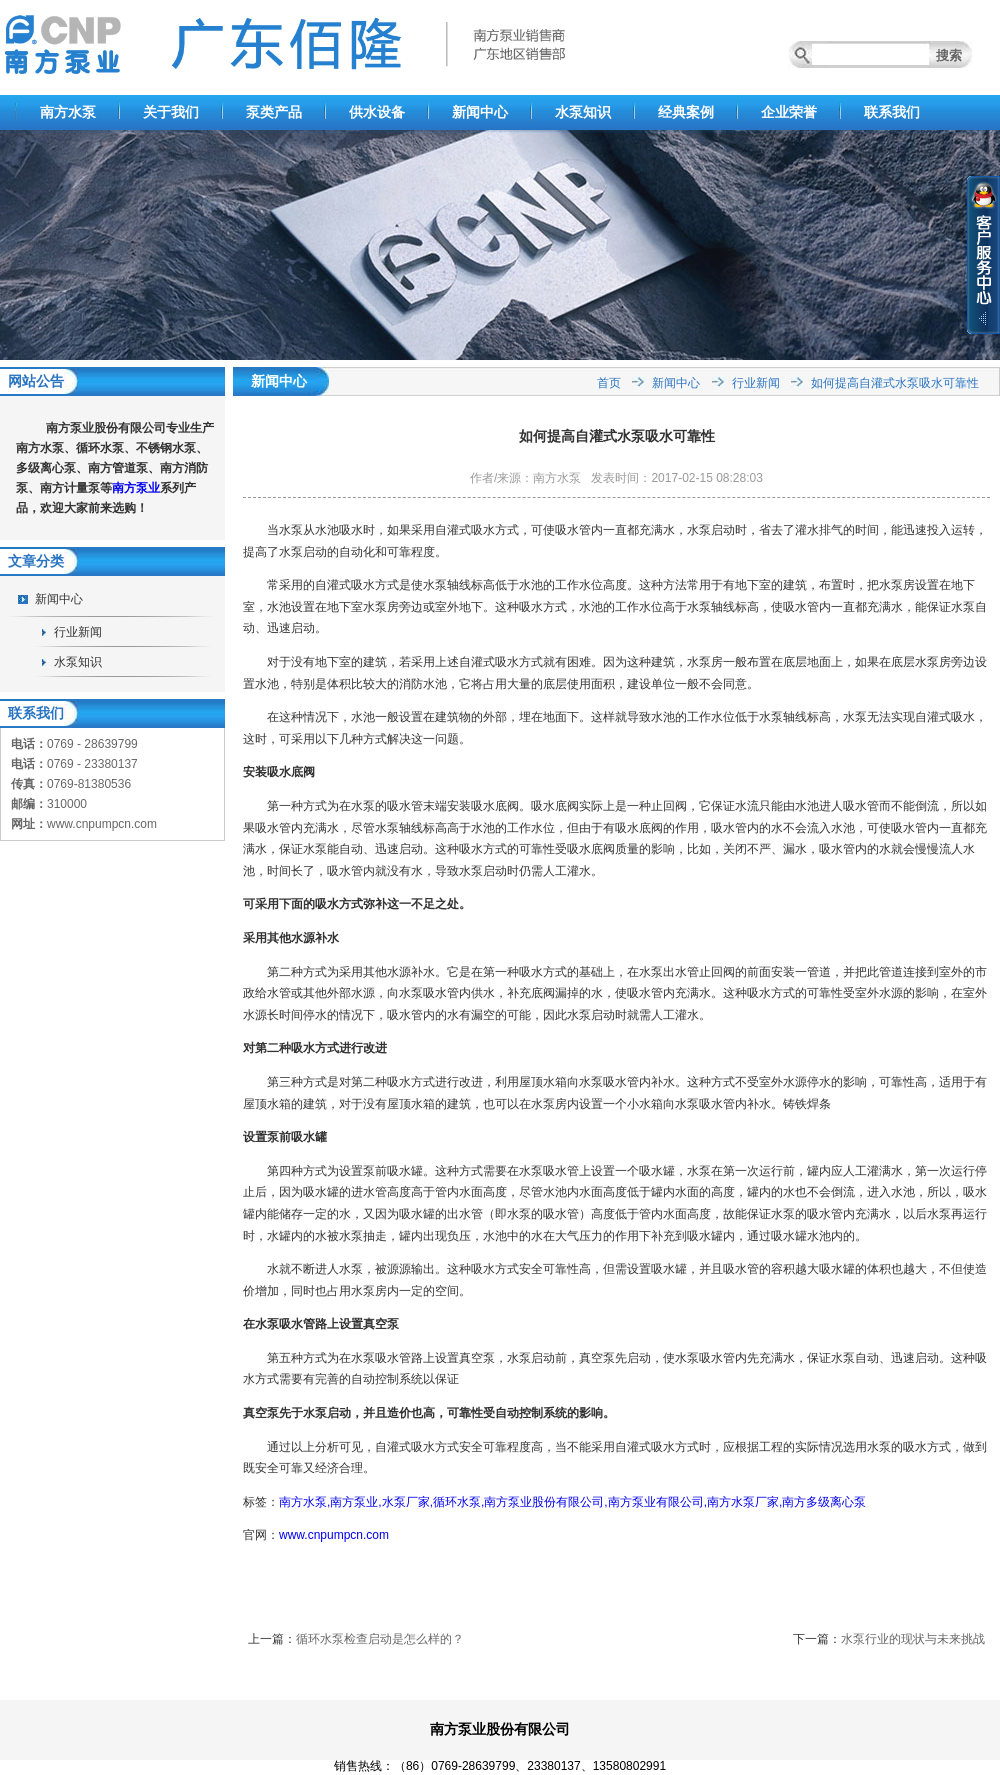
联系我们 (892, 112)
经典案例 (686, 112)
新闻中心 (480, 112)
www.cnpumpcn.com (334, 1535)
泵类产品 (274, 112)
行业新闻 (78, 632)
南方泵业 (136, 488)
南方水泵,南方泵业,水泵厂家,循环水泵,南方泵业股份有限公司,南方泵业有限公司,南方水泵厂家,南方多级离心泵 (572, 1502)
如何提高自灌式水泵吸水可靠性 (895, 383)
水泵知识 (583, 112)
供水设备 (377, 112)
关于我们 (171, 112)
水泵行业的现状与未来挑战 (913, 1639)
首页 (609, 383)
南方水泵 (68, 112)
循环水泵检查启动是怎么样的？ (380, 1639)
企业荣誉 (789, 112)
